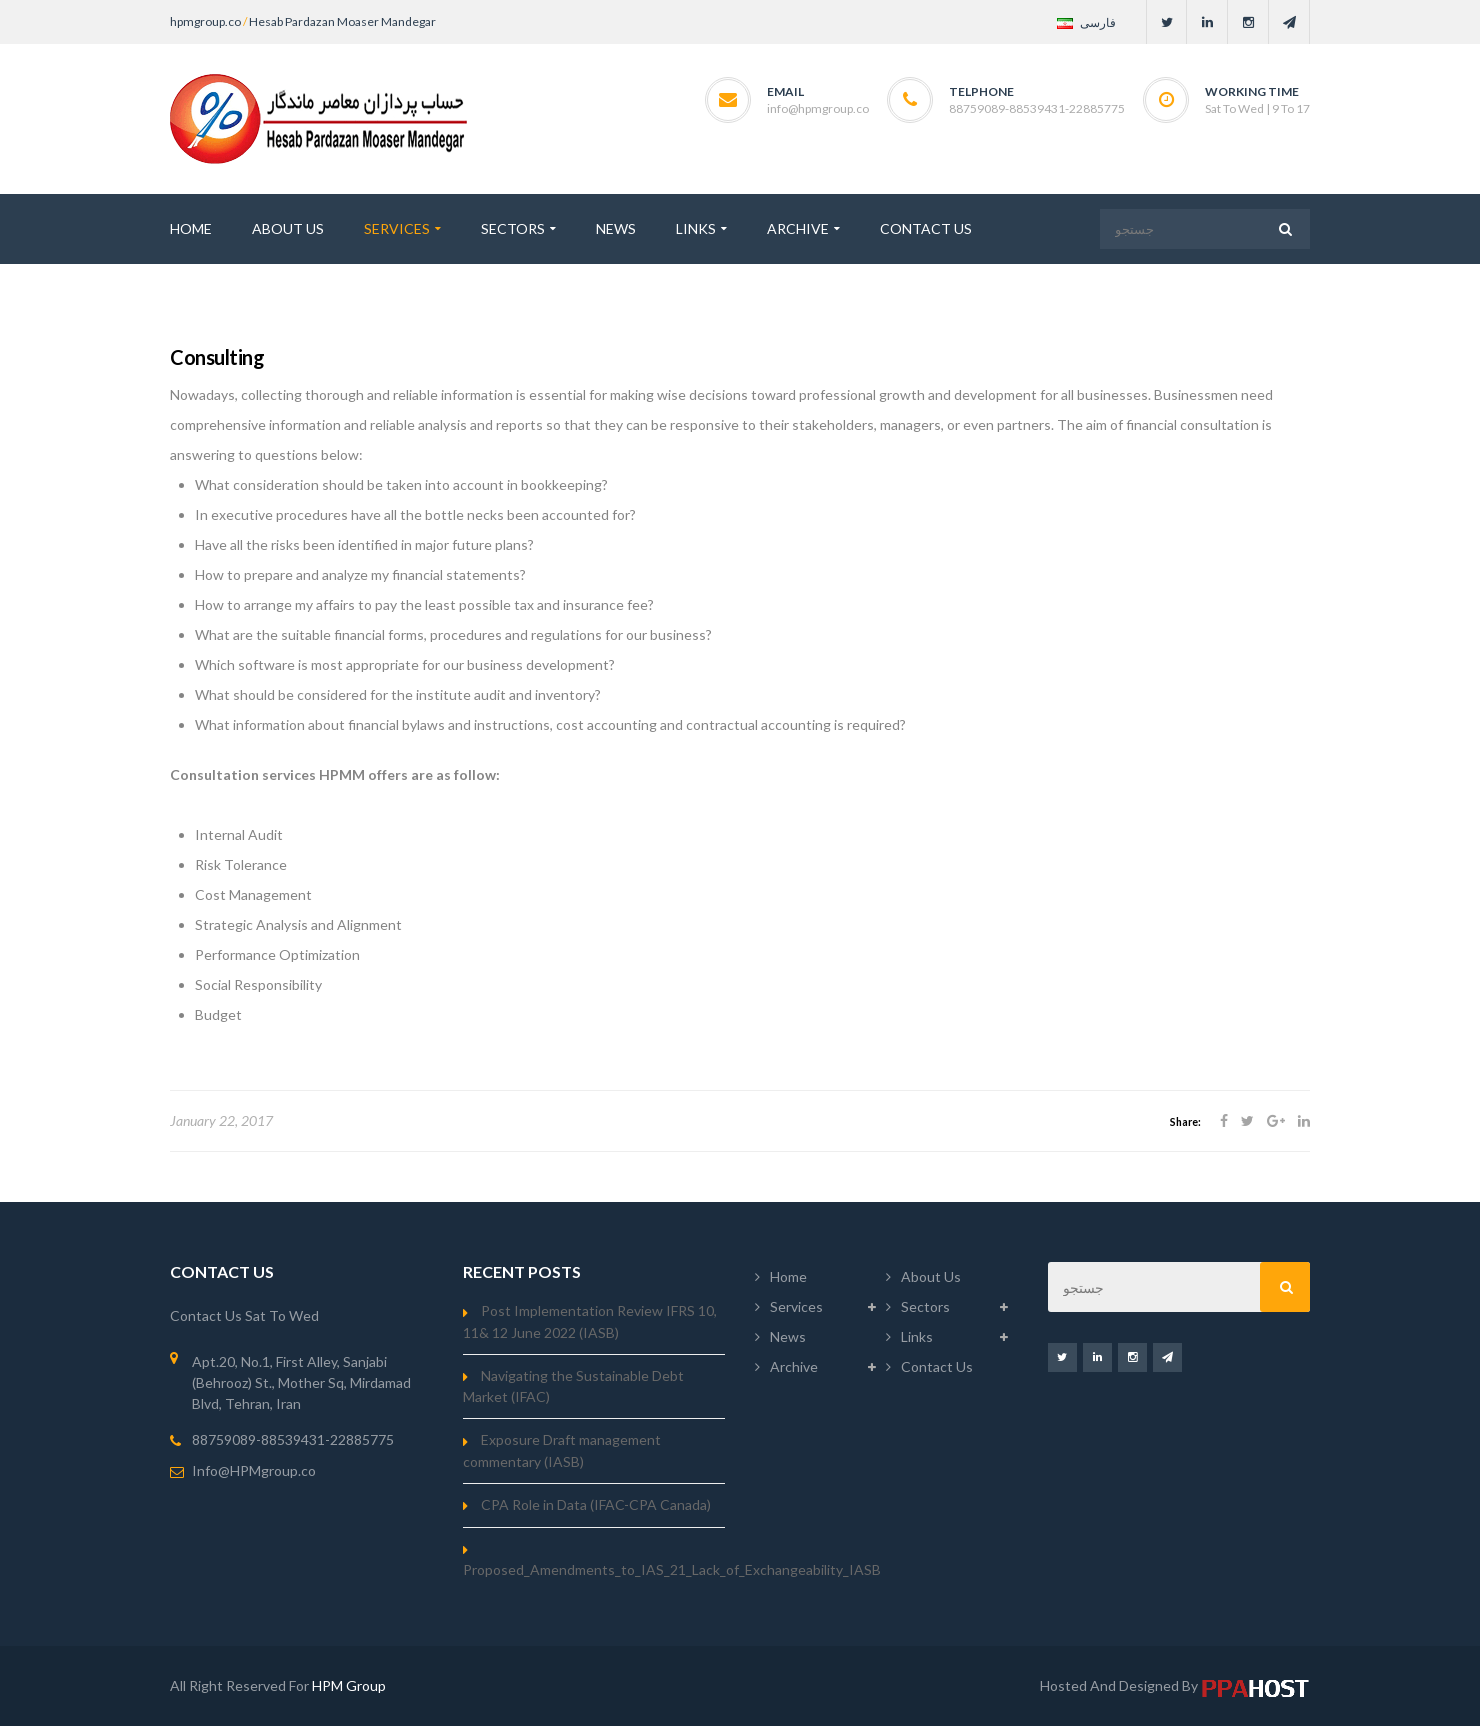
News (788, 1336)
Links (917, 1336)
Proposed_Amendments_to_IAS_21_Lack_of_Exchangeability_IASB (672, 1569)
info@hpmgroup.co (818, 108)
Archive (794, 1366)
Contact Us (937, 1366)
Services (796, 1306)
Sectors (925, 1306)
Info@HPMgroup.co (254, 1470)
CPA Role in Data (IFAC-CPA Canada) (596, 1504)
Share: (1185, 1122)
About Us (931, 1276)
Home (788, 1276)
